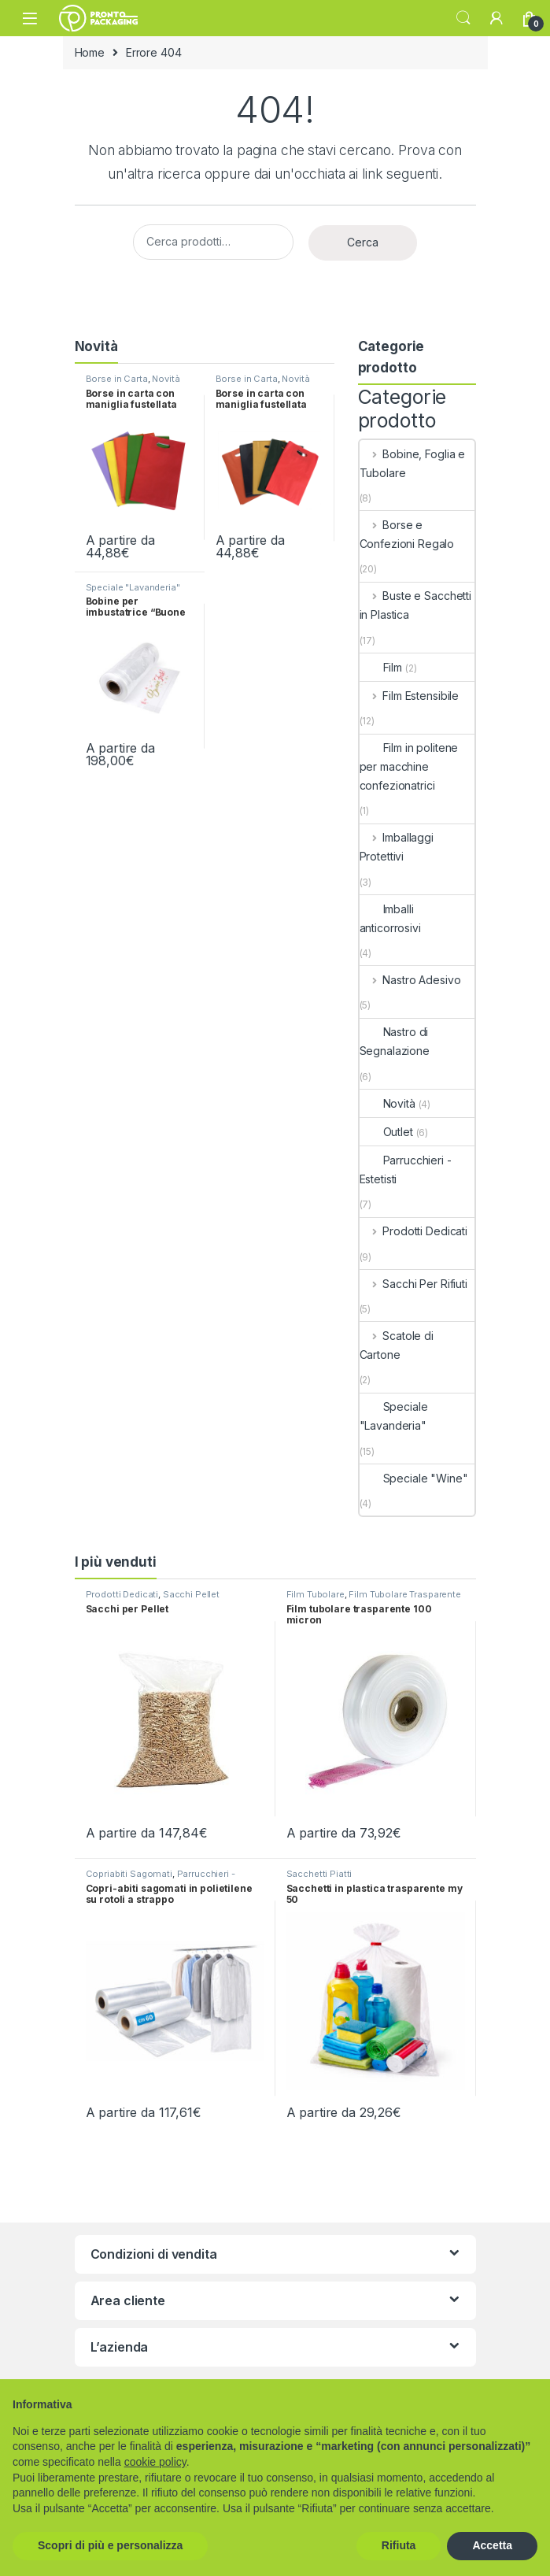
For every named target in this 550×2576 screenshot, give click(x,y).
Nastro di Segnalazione (395, 1041)
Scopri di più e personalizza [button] (110, 2545)
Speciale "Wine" (414, 1478)
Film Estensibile (410, 695)
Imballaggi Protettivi (397, 847)
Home (90, 52)
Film (381, 667)
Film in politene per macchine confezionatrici (409, 766)
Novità (165, 378)
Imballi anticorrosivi (390, 918)
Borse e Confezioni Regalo (407, 534)
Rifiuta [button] (399, 2545)
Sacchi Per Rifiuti (413, 1283)
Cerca (362, 242)
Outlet (386, 1131)
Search (463, 18)
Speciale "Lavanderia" (133, 587)
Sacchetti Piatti (319, 1873)
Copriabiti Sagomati (129, 1873)
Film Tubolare (315, 1594)
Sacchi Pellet (191, 1594)
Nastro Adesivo (410, 979)
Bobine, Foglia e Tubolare (413, 463)
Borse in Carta (117, 378)
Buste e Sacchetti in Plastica (415, 605)
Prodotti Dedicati (413, 1231)
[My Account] (496, 18)
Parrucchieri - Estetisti (406, 1169)
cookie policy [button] (155, 2462)
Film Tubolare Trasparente (405, 1594)
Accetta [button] (492, 2545)
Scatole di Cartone (397, 1345)
